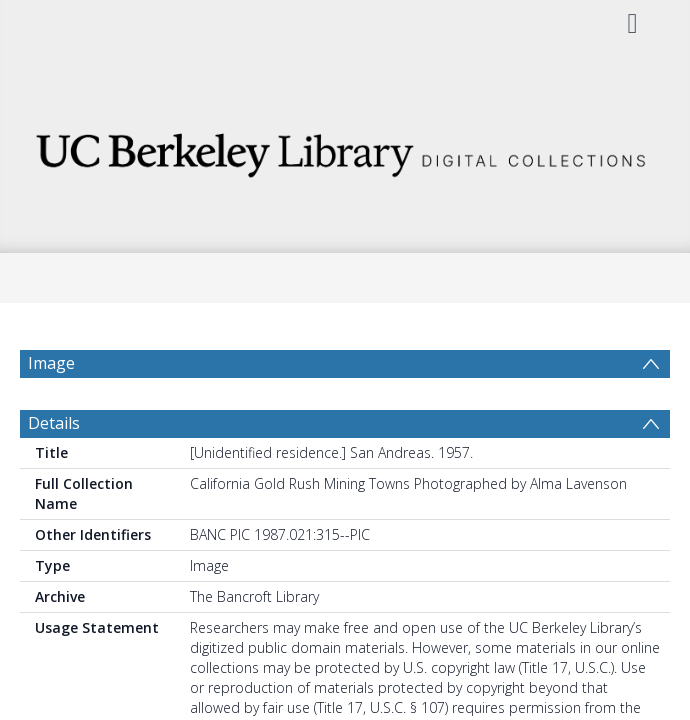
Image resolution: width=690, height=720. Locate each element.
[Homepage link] (345, 149)
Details (54, 471)
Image (51, 363)
